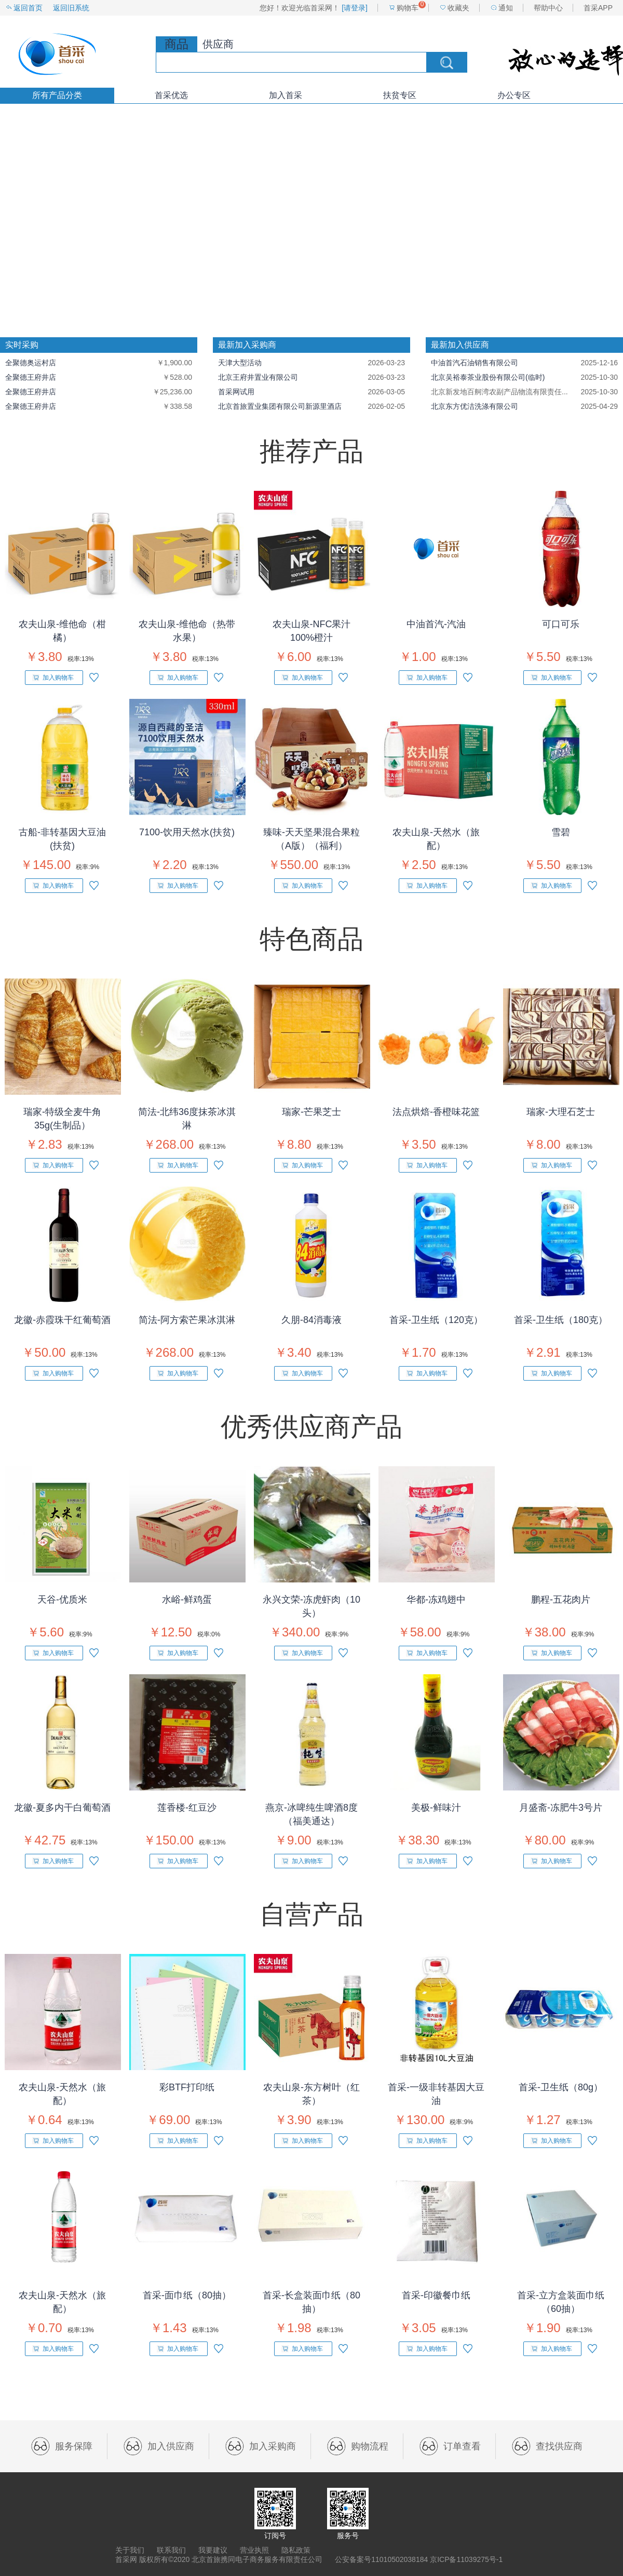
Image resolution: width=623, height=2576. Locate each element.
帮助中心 (548, 8)
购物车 (407, 8)
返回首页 (28, 8)
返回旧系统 (71, 8)
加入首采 (285, 95)
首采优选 (171, 95)
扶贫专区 (399, 95)
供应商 (218, 44)
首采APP (598, 8)
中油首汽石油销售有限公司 (474, 363)
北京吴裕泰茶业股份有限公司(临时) (488, 377)
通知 (505, 8)
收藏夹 (458, 8)
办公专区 (514, 95)
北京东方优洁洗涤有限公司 (474, 406)
